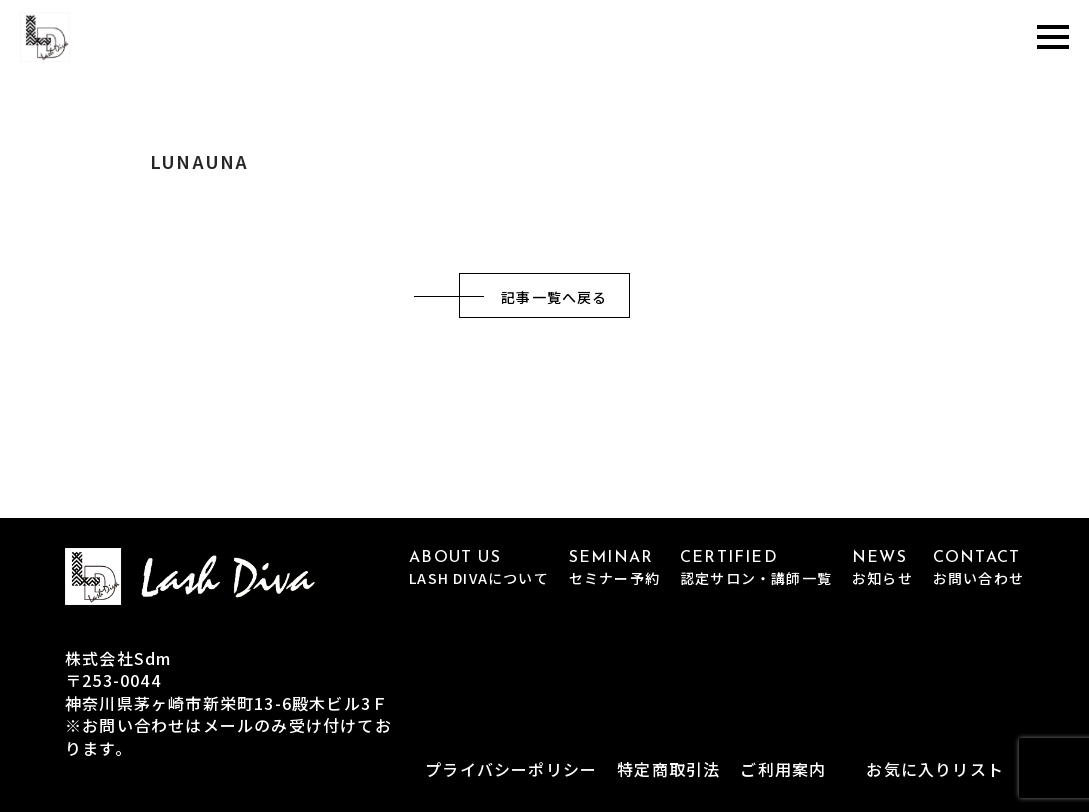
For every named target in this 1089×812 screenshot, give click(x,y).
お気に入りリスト (935, 769)
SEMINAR (614, 568)
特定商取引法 (668, 769)
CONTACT (978, 568)
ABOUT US (479, 568)
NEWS (882, 568)
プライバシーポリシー (511, 769)
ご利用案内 (783, 769)
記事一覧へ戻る (554, 297)
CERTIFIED (756, 568)
